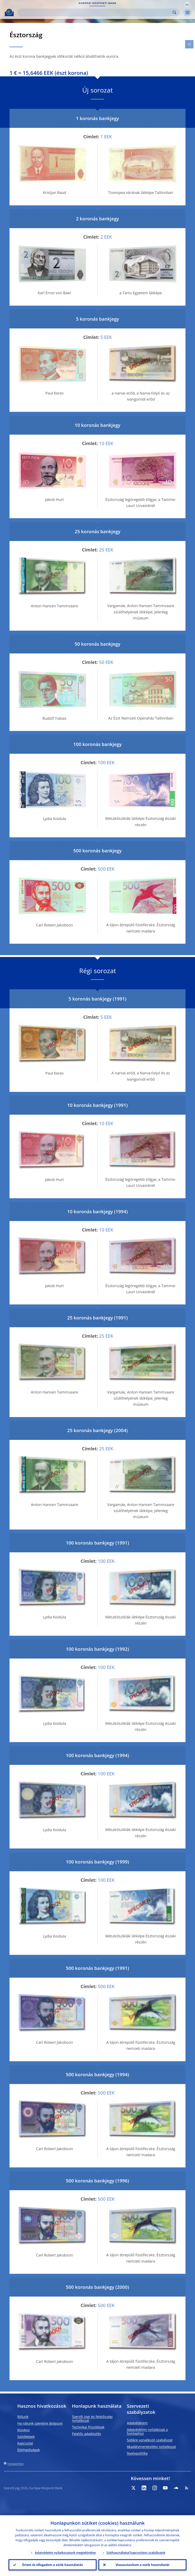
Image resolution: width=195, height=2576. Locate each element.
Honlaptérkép (15, 2463)
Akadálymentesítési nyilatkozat (151, 2446)
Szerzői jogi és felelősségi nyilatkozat (92, 2418)
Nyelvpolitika (137, 2453)
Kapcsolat (25, 2443)
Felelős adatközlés (86, 2433)
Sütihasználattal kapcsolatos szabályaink (135, 2553)
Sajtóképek (26, 2436)
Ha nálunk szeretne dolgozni (40, 2423)
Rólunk (22, 2416)
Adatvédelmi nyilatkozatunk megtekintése (65, 2553)
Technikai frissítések (88, 2427)
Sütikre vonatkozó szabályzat (150, 2440)
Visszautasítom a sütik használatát (142, 2565)
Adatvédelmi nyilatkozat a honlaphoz (147, 2431)
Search (174, 12)
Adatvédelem (137, 2423)
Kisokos (23, 2430)
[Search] (95, 12)
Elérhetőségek (28, 2450)
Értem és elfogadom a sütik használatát (52, 2565)
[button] (187, 4)
